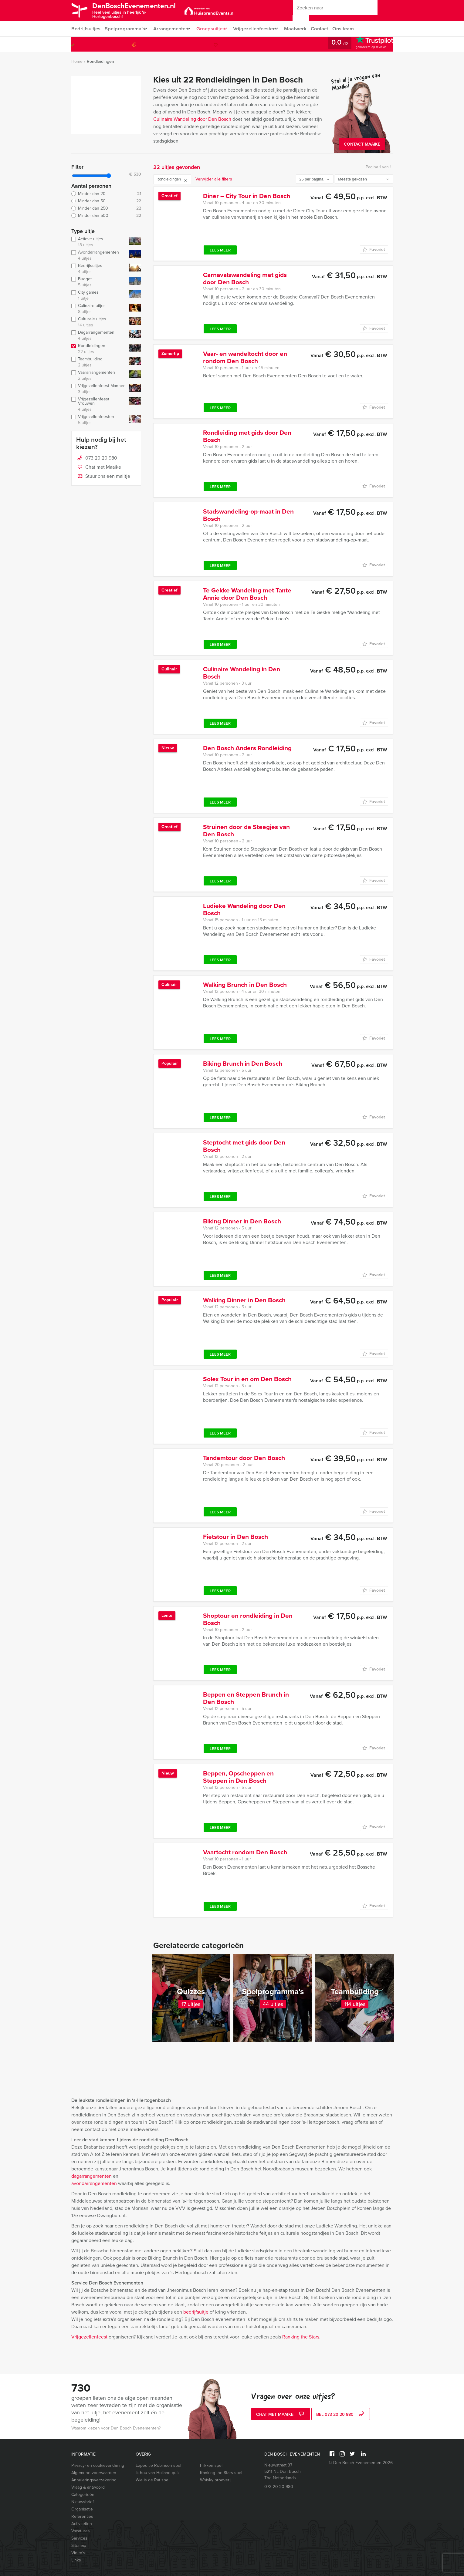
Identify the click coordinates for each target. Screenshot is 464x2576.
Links (76, 2560)
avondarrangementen (94, 2183)
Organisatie (82, 2509)
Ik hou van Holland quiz (158, 2473)
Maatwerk (306, 28)
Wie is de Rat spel (152, 2480)
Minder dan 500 (106, 216)
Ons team (356, 28)
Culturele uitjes (99, 322)
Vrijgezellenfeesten (263, 28)
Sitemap (78, 2545)
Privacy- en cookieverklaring (97, 2465)
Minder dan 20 (106, 194)
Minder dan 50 (106, 201)
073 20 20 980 (368, 44)
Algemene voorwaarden (93, 2473)
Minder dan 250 (106, 208)
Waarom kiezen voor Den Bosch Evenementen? (116, 2428)
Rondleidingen (100, 61)
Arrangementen (173, 28)
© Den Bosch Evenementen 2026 (361, 2463)
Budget (99, 282)
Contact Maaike (362, 144)
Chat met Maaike (98, 467)
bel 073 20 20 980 (340, 2415)
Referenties (82, 2516)
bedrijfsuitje (195, 2311)
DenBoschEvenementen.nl (141, 10)
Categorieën (82, 2494)
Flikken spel (211, 2465)
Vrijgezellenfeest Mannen (99, 389)
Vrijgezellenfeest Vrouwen (99, 404)
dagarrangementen (91, 2176)
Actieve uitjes (99, 242)
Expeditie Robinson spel (158, 2465)
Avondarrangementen (99, 255)
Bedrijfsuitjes (85, 28)
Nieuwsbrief (82, 2502)
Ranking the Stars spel (221, 2473)
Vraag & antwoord (88, 2487)
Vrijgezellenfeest (89, 2336)
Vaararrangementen (99, 375)
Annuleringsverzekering (94, 2480)
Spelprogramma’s (125, 28)
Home (77, 61)
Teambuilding (99, 362)
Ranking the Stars (300, 2336)
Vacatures (80, 2531)
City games (99, 295)
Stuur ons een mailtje (103, 476)
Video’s (78, 2553)
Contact (331, 28)
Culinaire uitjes (99, 309)
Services (79, 2538)
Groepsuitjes (216, 28)
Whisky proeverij (215, 2480)
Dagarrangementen (99, 335)
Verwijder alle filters (213, 179)
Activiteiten (81, 2523)
